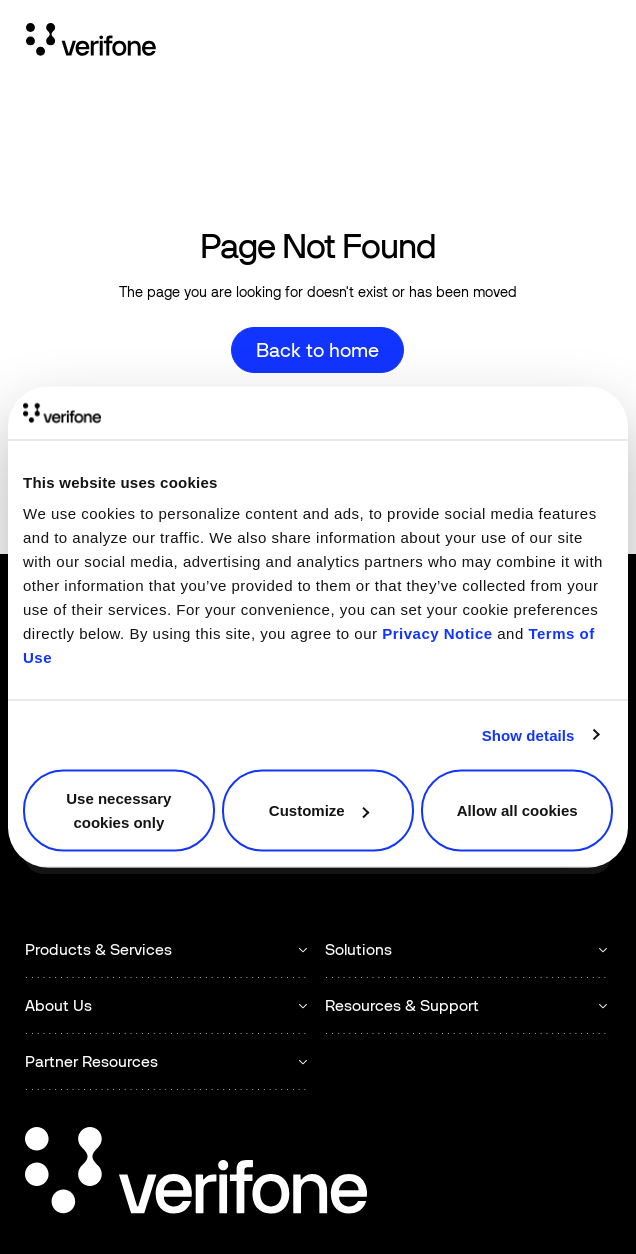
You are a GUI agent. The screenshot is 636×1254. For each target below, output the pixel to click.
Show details (528, 734)
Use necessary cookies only (118, 810)
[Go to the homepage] (196, 1173)
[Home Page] (91, 43)
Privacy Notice (437, 633)
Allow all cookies (517, 810)
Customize (319, 810)
